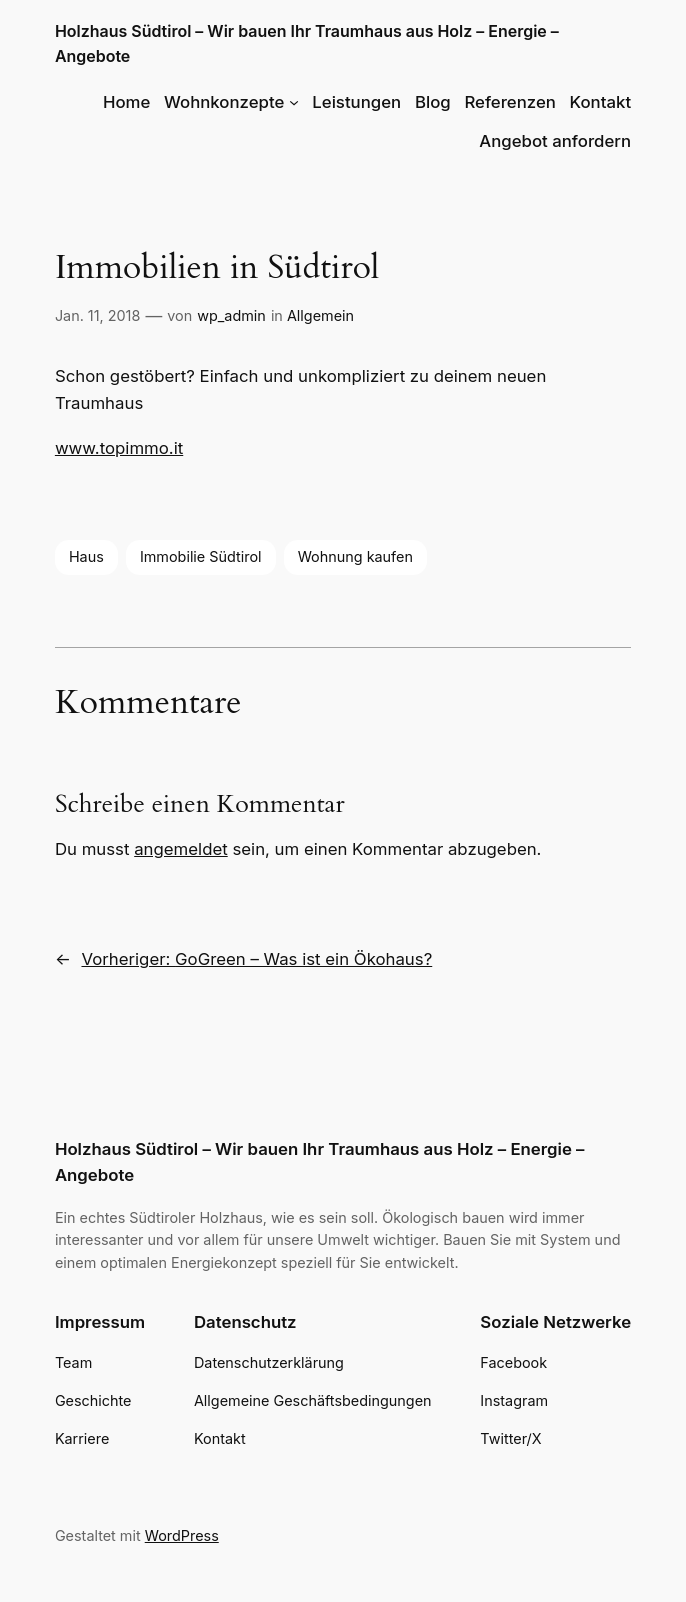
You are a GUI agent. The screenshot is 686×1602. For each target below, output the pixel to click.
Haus (86, 556)
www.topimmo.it (119, 448)
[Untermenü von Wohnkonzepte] (294, 102)
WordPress (182, 1535)
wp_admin (231, 315)
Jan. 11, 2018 (98, 315)
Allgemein (320, 315)
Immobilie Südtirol (201, 556)
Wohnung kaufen (355, 556)
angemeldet (181, 849)
